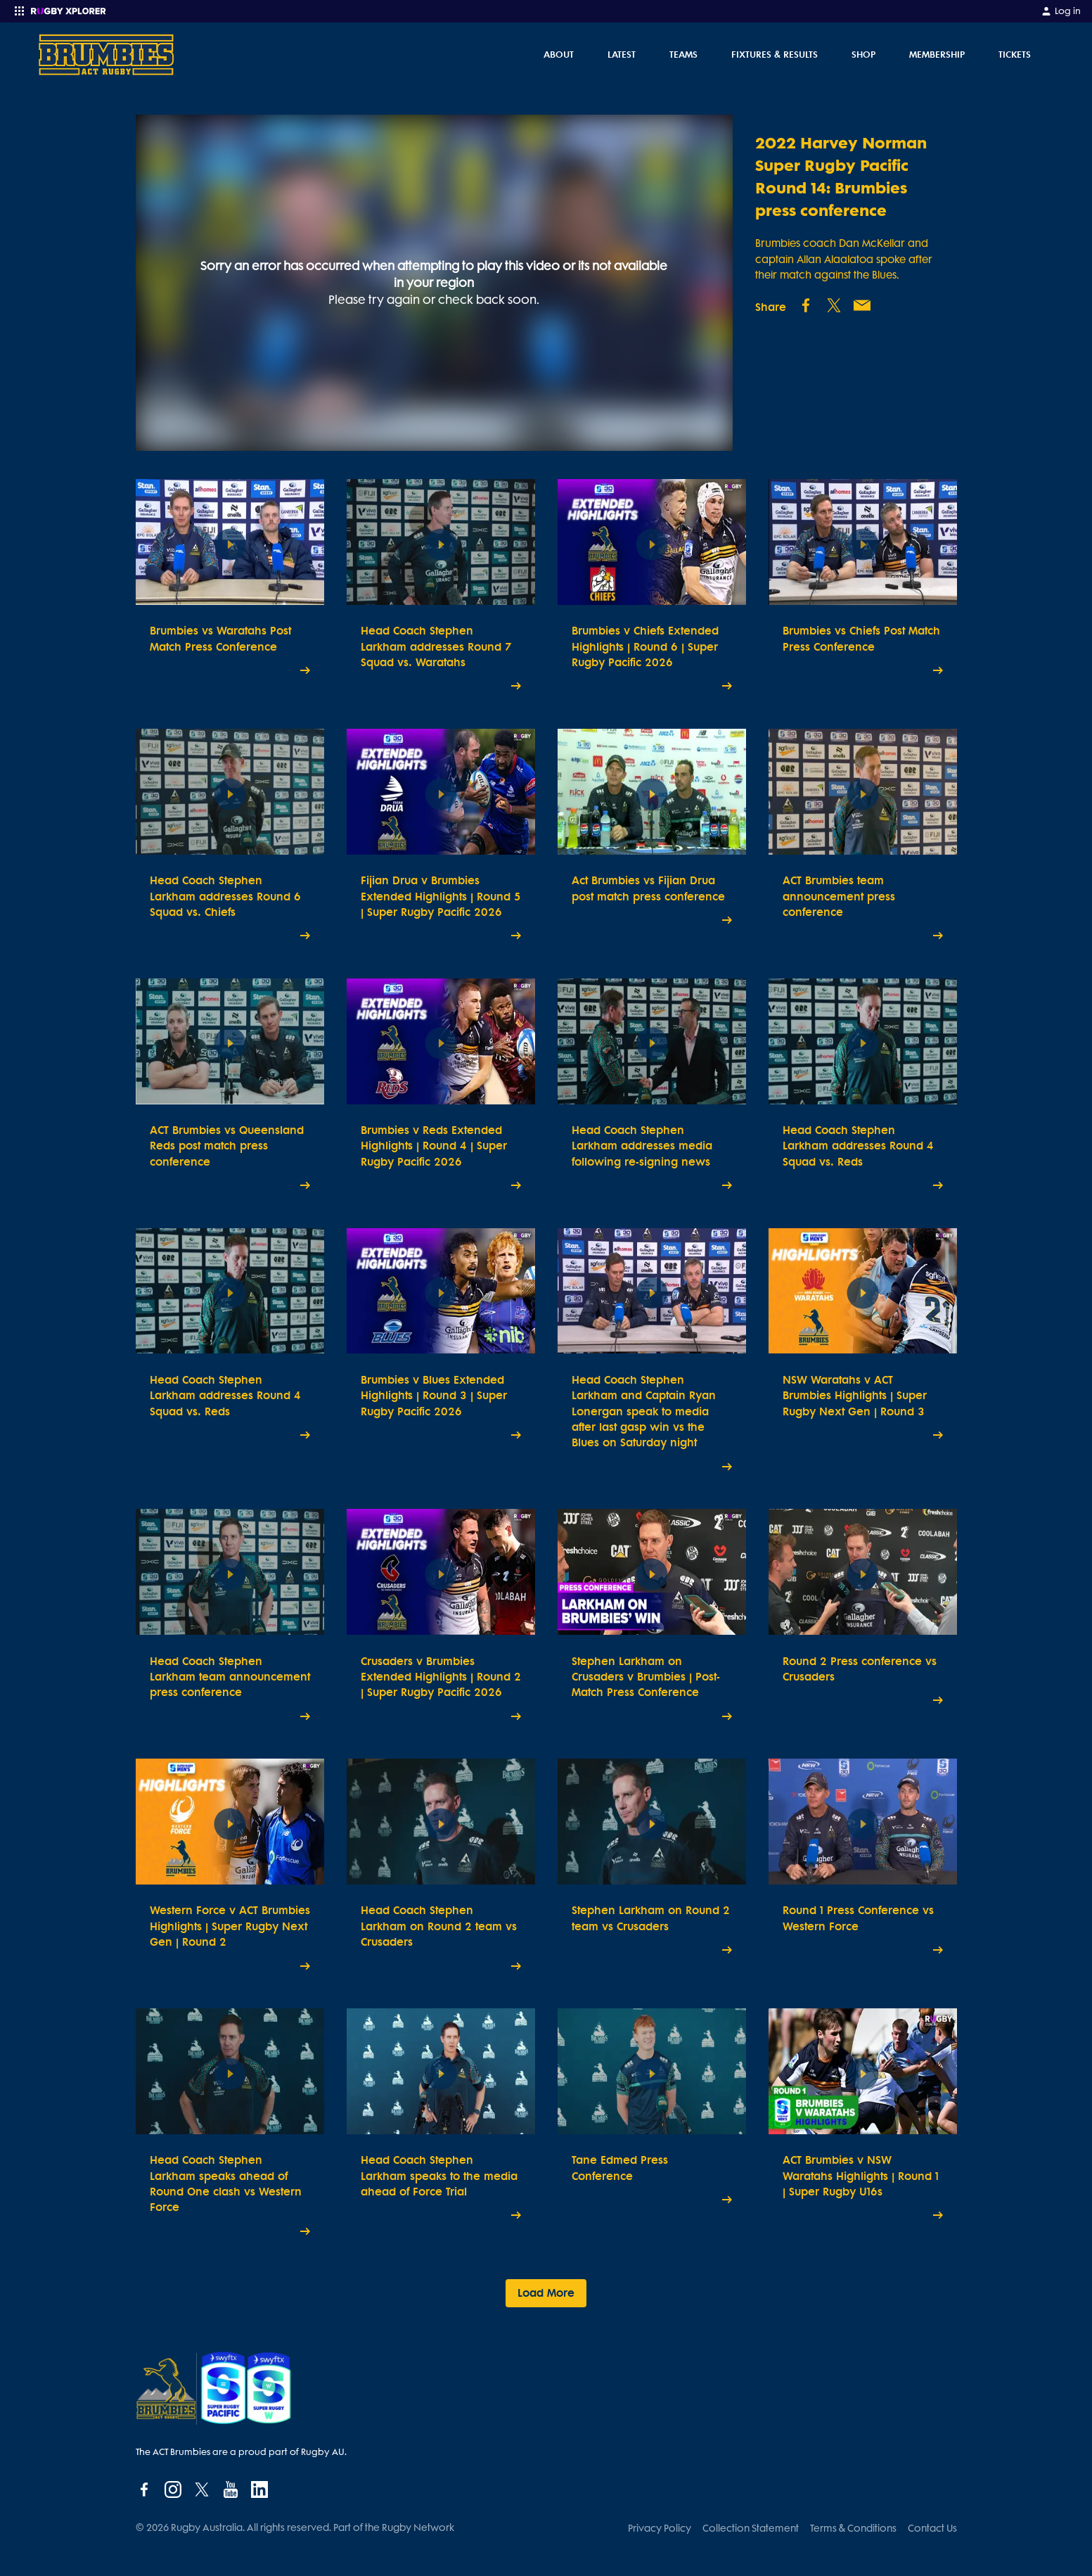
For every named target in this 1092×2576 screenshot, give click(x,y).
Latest (622, 54)
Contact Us (932, 2528)
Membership (937, 54)
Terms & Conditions (853, 2528)
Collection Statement (750, 2528)
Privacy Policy (659, 2528)
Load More (546, 2293)
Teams (683, 54)
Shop (863, 54)
